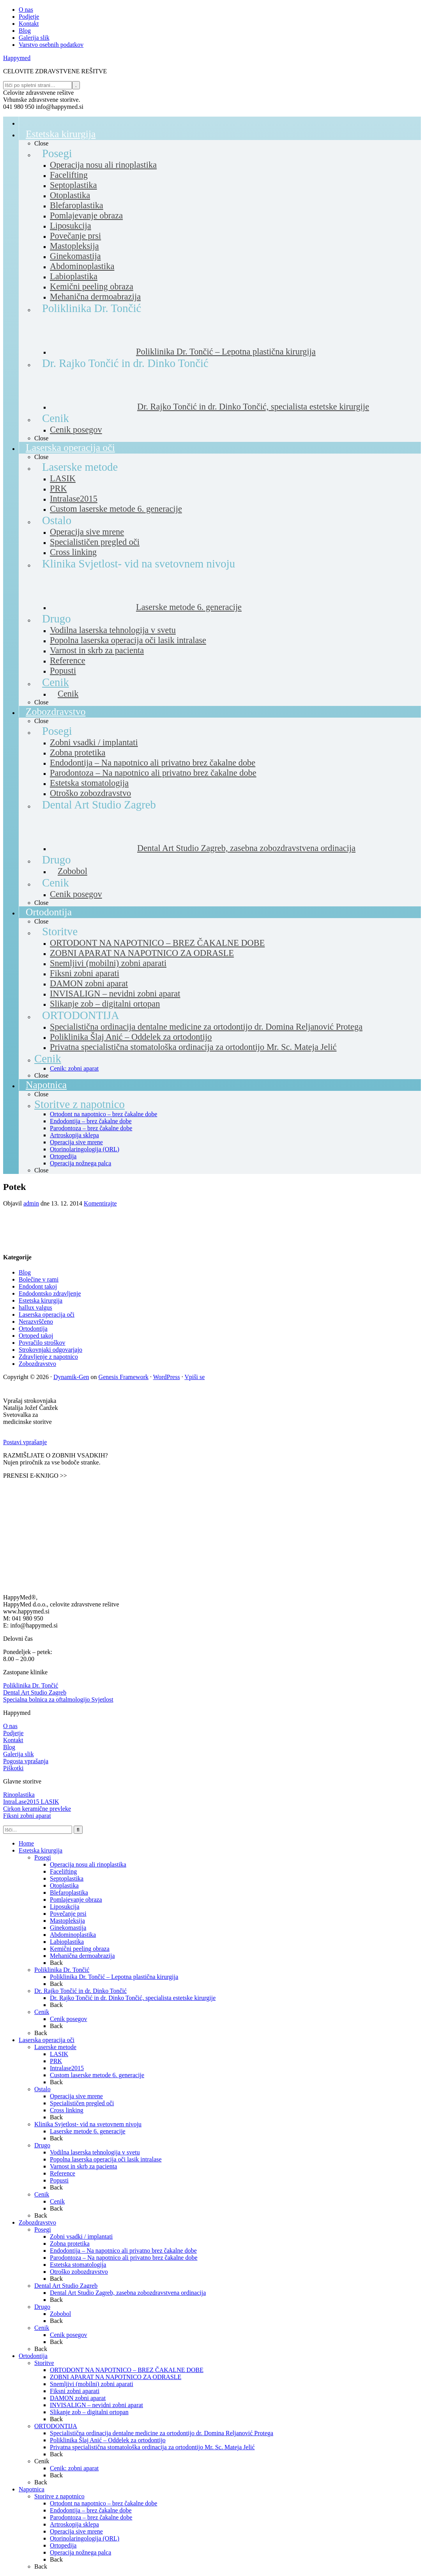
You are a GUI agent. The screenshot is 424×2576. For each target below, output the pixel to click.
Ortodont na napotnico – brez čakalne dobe (103, 2503)
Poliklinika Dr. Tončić (30, 1685)
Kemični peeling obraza (80, 1948)
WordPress (166, 1377)
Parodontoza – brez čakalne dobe (91, 2517)
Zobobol (60, 2313)
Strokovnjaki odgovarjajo (50, 1349)
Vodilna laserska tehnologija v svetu (95, 2152)
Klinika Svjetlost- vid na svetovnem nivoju (87, 2124)
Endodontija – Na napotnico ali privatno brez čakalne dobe (123, 2250)
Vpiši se (194, 1377)
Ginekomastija (68, 1927)
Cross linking (66, 2110)
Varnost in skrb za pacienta (83, 2166)
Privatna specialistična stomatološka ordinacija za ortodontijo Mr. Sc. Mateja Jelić (152, 2447)
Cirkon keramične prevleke (37, 1808)
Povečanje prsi (68, 1913)
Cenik (41, 2012)
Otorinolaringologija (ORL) (84, 2538)
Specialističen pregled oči (82, 2103)
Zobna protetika (70, 2243)
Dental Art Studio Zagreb (34, 1692)
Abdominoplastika (73, 1934)
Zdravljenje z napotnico (48, 1356)
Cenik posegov (68, 2019)
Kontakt (13, 1740)
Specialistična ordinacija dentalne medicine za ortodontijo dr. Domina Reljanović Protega (161, 2433)
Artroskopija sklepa (74, 2524)
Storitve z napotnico (59, 2496)
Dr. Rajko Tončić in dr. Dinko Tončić (80, 1990)
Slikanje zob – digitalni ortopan (89, 2412)
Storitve (44, 2363)
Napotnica (31, 2489)
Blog (25, 1272)
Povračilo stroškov (42, 1342)
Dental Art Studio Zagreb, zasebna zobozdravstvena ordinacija (128, 2292)
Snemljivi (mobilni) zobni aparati (91, 2384)
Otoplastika (64, 1885)
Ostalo (42, 2089)
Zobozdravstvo (37, 1363)
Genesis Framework (123, 1377)
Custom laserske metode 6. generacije (97, 2075)
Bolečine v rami (38, 1279)
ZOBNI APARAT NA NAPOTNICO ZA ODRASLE (115, 2377)
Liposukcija (65, 1906)
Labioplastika (67, 1941)
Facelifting (63, 1871)
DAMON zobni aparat (78, 2398)
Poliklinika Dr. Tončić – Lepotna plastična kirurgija (114, 1976)
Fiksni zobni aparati (74, 2391)
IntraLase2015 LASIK (31, 1801)
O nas (10, 1726)
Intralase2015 (67, 2068)
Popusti (59, 2180)
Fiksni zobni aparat (27, 1815)
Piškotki (13, 1768)
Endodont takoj (38, 1286)
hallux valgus (35, 1307)
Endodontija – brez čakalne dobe (91, 2510)
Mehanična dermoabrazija (82, 1955)
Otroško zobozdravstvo (79, 2271)
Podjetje (13, 1733)
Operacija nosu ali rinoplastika (88, 1864)
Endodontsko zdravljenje (50, 1293)
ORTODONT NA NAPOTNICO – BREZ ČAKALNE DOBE (126, 2370)
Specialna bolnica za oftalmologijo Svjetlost (58, 1699)
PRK (56, 2061)
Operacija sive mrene (76, 2096)
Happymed (16, 58)
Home (26, 1843)
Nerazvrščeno (36, 1321)
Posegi (42, 1857)
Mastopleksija (67, 1920)
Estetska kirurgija (40, 1300)
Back (56, 1962)
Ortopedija (63, 2545)
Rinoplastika (19, 1794)
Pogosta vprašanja (25, 1761)
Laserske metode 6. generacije (87, 2131)
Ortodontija (33, 1328)
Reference (62, 2173)
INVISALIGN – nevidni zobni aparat (96, 2405)
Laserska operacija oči (46, 1314)
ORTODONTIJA (55, 2426)
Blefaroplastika (69, 1892)
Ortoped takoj (36, 1335)
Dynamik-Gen (71, 1377)
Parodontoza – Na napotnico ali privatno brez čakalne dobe (124, 2257)
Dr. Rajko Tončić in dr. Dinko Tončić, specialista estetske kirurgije (133, 1997)
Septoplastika (66, 1878)
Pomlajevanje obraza (76, 1899)
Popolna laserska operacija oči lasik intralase (106, 2159)
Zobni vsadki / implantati (81, 2236)
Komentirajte (100, 1203)
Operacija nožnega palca (80, 2552)
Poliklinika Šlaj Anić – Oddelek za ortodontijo (108, 2440)
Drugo (42, 2145)
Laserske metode (55, 2047)
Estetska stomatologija (78, 2264)
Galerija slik (18, 1754)
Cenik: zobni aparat (74, 2468)
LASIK (59, 2054)
